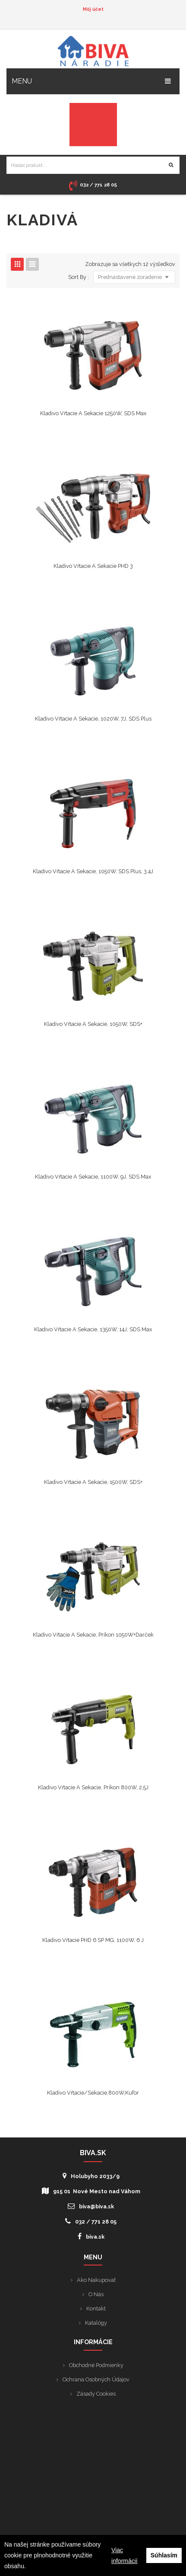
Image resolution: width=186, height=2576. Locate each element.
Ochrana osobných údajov (96, 2379)
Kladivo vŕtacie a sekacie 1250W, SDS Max (93, 413)
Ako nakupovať (96, 2280)
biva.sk (91, 2236)
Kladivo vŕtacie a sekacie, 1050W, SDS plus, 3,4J (93, 871)
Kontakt (96, 2308)
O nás (96, 2294)
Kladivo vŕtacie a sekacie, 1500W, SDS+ (93, 1482)
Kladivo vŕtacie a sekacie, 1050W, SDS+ (93, 1024)
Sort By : (78, 277)
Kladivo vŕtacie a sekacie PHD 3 (93, 566)
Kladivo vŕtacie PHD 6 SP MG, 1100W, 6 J (93, 1940)
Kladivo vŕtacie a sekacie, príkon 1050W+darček (93, 1634)
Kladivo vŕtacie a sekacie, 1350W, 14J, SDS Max (93, 1329)
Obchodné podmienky (96, 2365)
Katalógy (96, 2323)
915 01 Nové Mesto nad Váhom (91, 2191)
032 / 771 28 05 (91, 2221)
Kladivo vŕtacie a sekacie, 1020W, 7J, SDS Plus (93, 718)
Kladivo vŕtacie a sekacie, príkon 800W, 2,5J (93, 1787)
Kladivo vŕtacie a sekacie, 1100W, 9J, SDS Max (93, 1176)
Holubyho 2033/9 (91, 2175)
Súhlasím (164, 2555)
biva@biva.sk (91, 2206)
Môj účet (93, 9)
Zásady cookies (96, 2393)
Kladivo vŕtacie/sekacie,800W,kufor (93, 2092)
